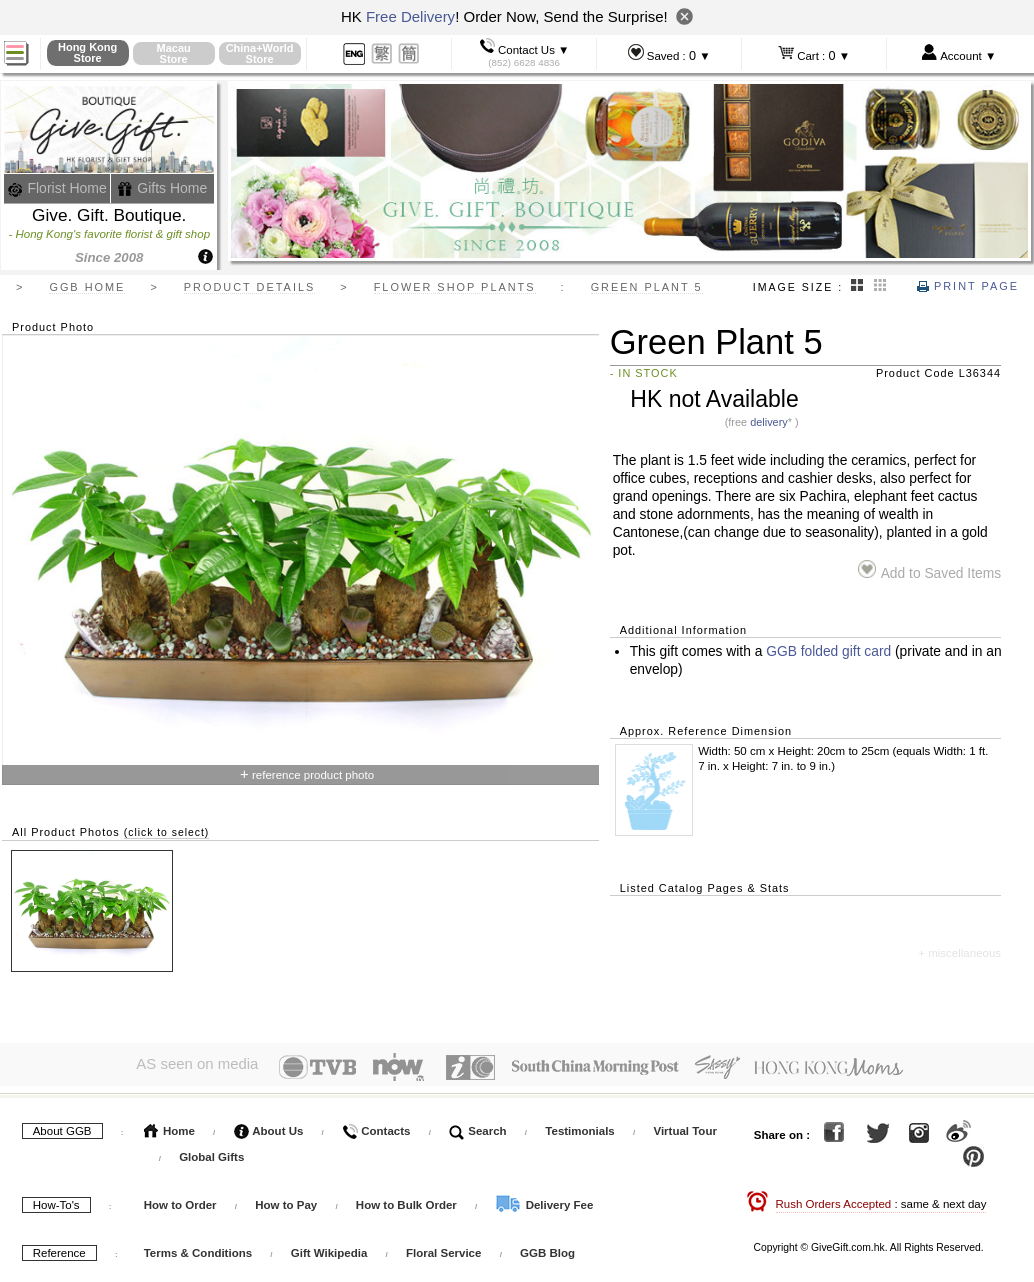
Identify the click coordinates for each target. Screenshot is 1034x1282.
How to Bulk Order (408, 1201)
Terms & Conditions (198, 1249)
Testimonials (579, 1127)
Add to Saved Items (929, 570)
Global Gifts (211, 1153)
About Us (269, 1127)
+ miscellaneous (959, 953)
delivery (769, 422)
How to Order (180, 1201)
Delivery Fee (544, 1201)
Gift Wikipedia (329, 1249)
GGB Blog (547, 1249)
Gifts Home (162, 188)
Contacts (376, 1127)
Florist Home (57, 188)
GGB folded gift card (828, 651)
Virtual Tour (684, 1127)
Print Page (968, 286)
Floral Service (443, 1249)
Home (169, 1127)
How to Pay (287, 1201)
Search (478, 1127)
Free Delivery (410, 16)
